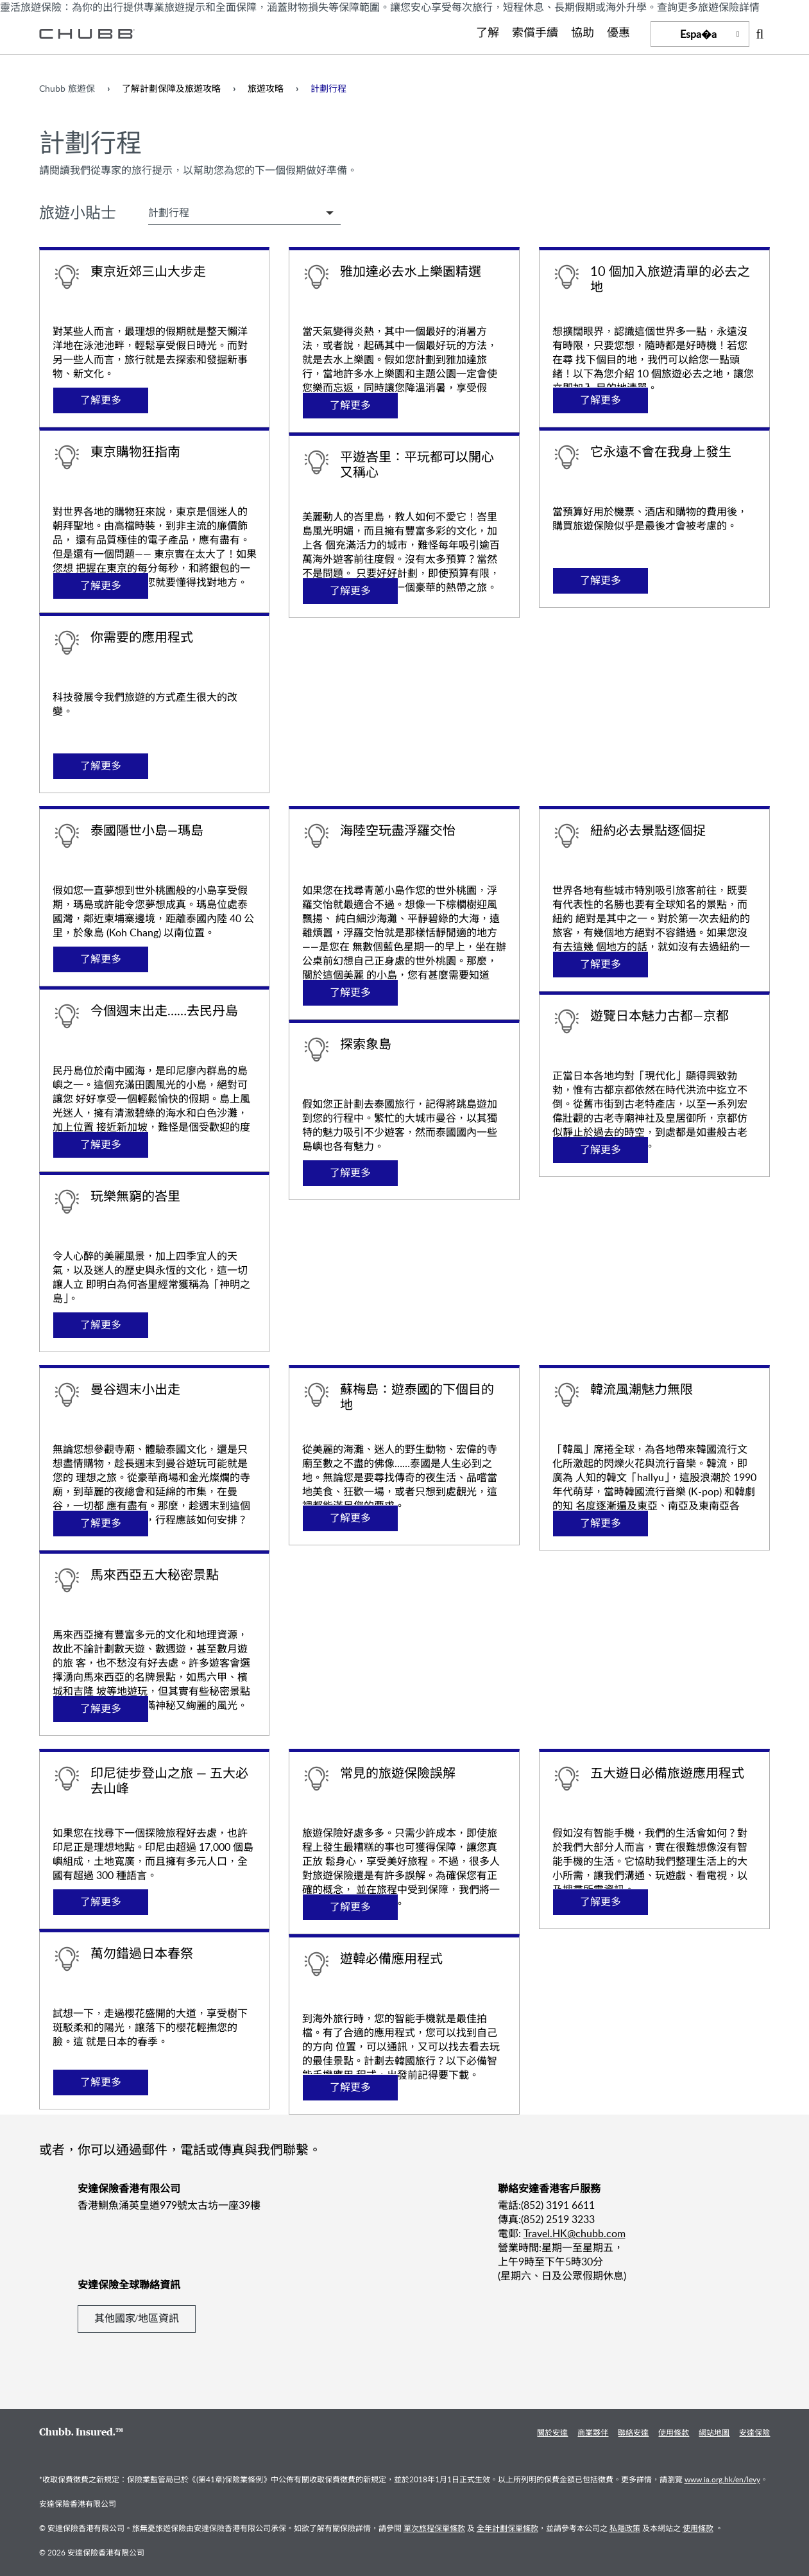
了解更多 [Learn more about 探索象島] (350, 1172)
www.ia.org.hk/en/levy (722, 2479)
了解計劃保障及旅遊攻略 (171, 88)
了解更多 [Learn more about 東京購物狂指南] (100, 585)
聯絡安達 (633, 2432)
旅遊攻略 (266, 88)
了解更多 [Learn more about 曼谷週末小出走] (100, 1523)
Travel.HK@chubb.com (575, 2233)
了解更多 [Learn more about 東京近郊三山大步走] (100, 400)
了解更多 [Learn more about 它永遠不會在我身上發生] (600, 580)
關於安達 (552, 2432)
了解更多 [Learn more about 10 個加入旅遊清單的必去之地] (600, 400)
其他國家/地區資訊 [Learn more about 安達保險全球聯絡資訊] (136, 2318)
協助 (582, 33)
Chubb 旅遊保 (67, 88)
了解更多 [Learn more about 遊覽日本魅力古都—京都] (600, 1149)
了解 (487, 33)
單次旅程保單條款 (434, 2528)
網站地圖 (714, 2432)
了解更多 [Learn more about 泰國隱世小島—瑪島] (100, 959)
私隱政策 (624, 2528)
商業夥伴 (592, 2432)
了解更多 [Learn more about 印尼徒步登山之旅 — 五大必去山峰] (100, 1901)
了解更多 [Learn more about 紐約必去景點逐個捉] (600, 964)
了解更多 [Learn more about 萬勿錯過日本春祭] (100, 2082)
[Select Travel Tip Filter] (244, 212)
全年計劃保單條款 (507, 2528)
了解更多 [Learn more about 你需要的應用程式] (100, 765)
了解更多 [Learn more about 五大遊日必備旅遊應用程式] (600, 1901)
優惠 (618, 33)
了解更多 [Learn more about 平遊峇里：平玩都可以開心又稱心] (350, 590)
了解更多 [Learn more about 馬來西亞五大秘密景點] (100, 1708)
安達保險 (754, 2432)
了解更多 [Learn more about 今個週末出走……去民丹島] (100, 1144)
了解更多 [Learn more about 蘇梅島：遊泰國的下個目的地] (350, 1518)
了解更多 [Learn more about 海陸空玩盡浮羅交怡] (350, 992)
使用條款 (673, 2432)
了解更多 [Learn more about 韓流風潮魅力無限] (600, 1523)
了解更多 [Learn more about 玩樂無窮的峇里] (100, 1324)
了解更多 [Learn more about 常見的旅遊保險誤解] (350, 1907)
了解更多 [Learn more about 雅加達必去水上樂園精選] (350, 405)
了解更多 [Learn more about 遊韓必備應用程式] (350, 2087)
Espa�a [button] (698, 34)
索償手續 (535, 33)
